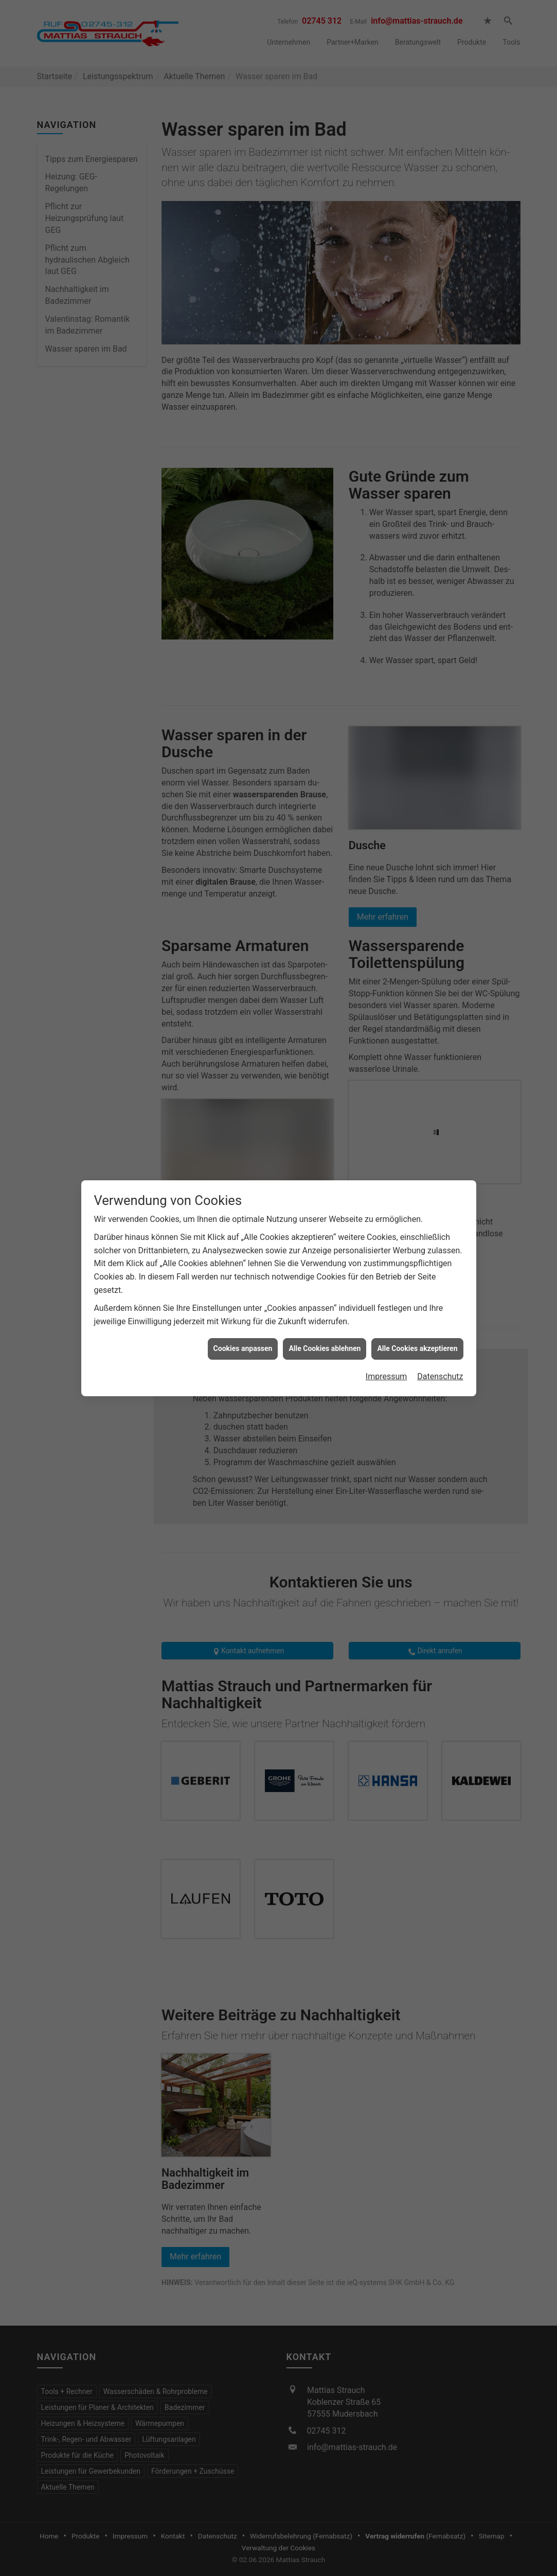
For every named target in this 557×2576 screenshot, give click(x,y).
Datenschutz (440, 1376)
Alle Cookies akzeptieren (417, 1348)
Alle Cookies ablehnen (325, 1348)
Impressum (386, 1376)
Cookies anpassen (243, 1348)
